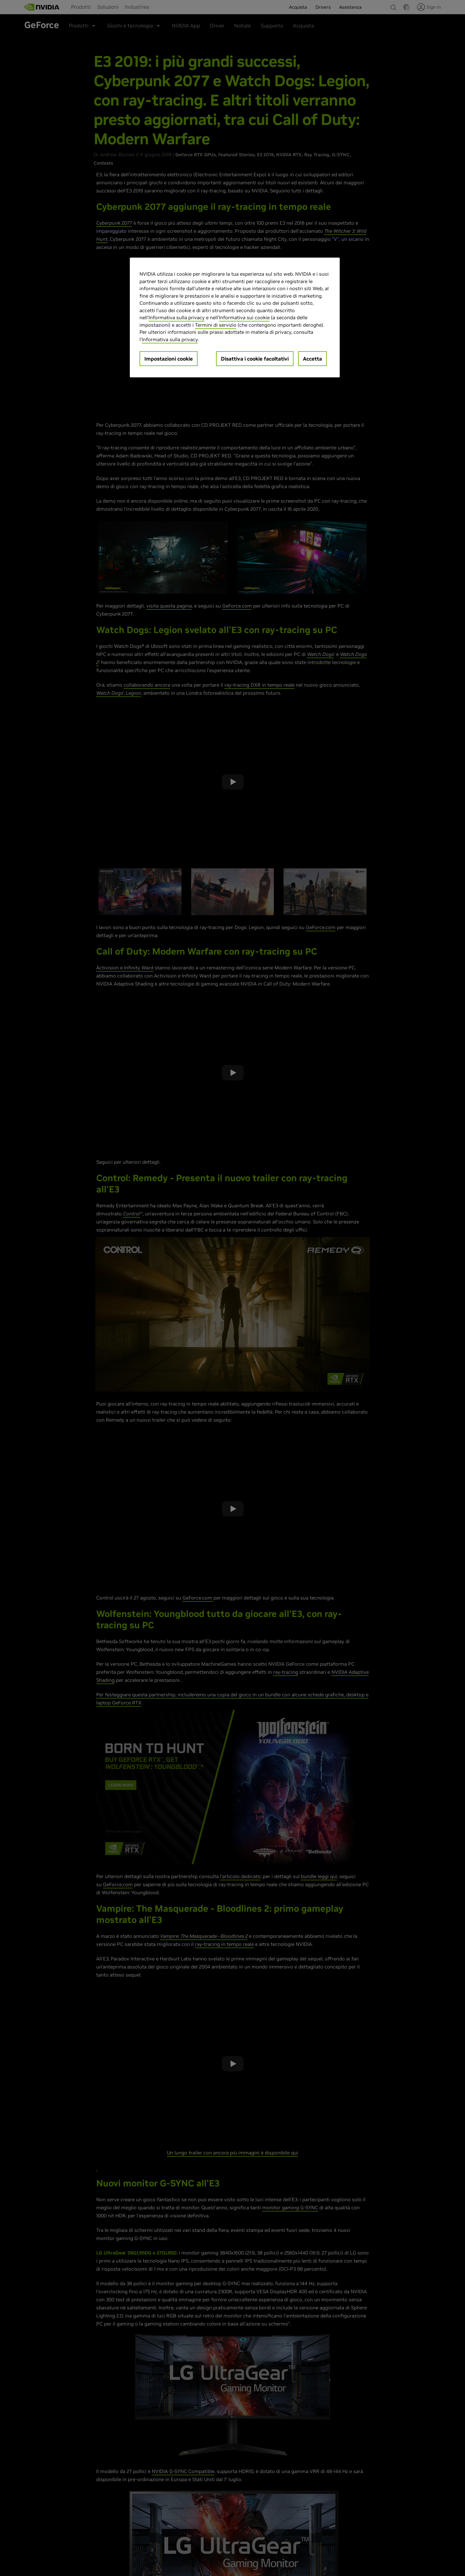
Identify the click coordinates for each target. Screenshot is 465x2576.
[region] (235, 317)
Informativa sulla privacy (177, 317)
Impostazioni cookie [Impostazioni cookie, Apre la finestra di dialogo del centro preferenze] (168, 358)
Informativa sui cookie (244, 317)
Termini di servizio (215, 325)
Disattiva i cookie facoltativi (255, 358)
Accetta (312, 358)
